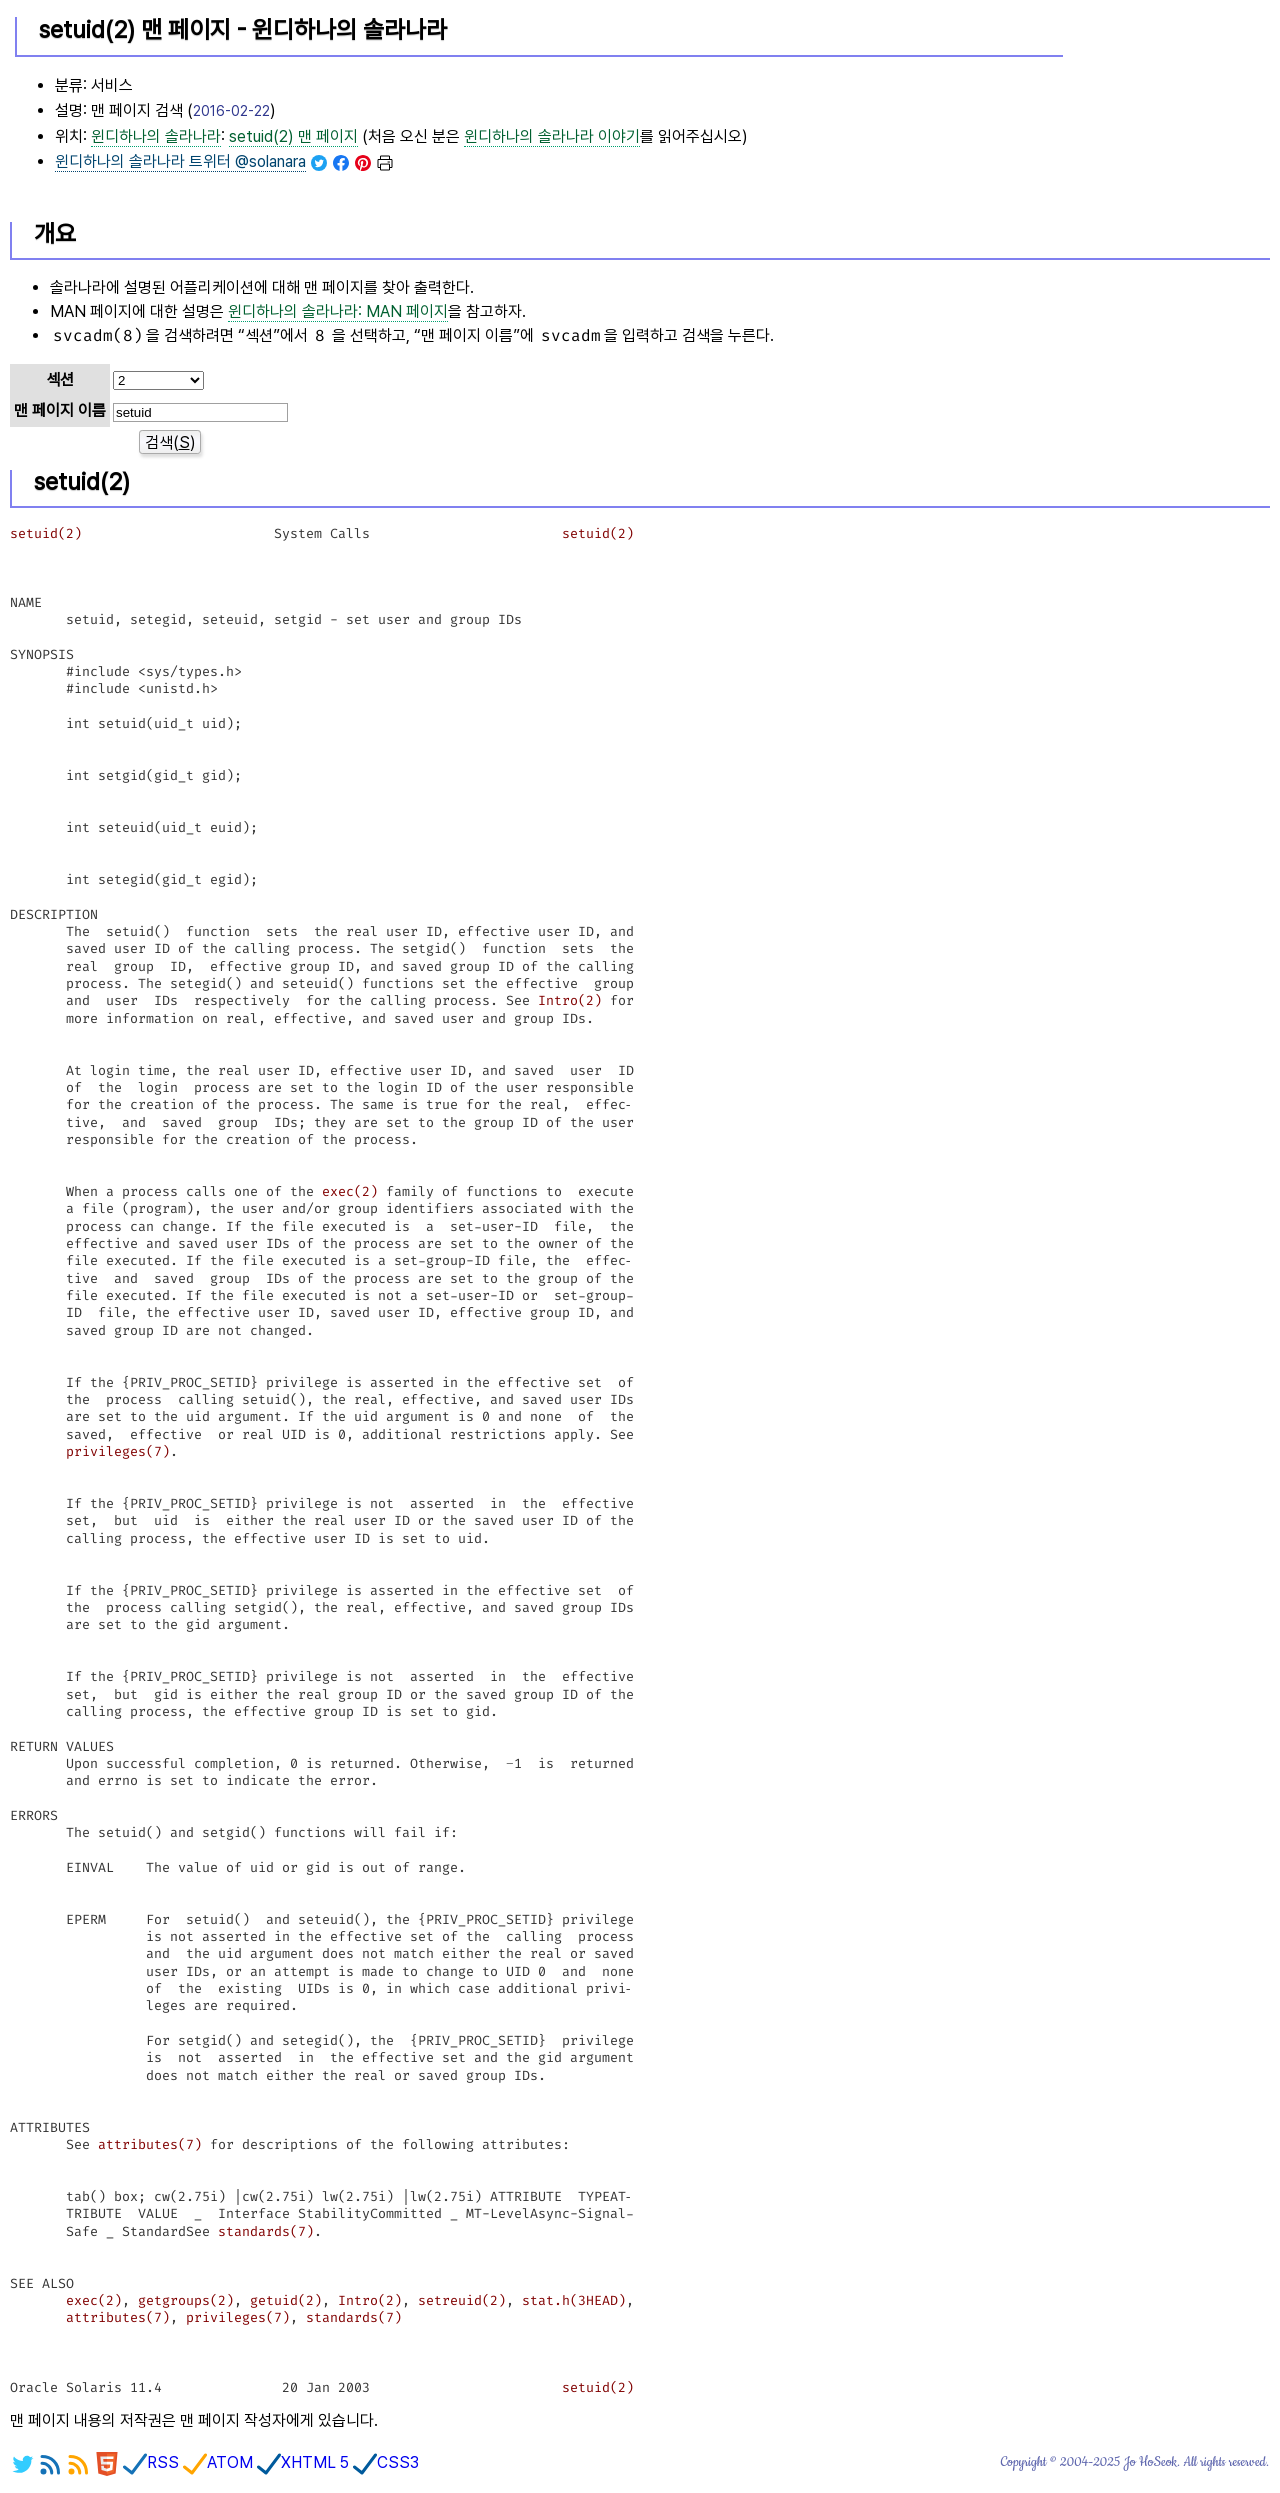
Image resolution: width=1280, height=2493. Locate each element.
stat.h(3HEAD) (574, 2300)
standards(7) (266, 2231)
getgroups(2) (186, 2300)
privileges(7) (118, 1451)
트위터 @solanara (180, 161)
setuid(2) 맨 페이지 (293, 136)
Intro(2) (570, 1000)
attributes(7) (150, 2144)
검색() (170, 442)
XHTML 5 (303, 2462)
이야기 (552, 136)
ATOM (218, 2462)
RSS (151, 2462)
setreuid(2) (462, 2300)
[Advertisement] (1169, 101)
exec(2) (350, 1191)
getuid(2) (286, 2300)
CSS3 (386, 2462)
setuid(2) (46, 533)
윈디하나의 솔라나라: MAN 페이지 (338, 311)
